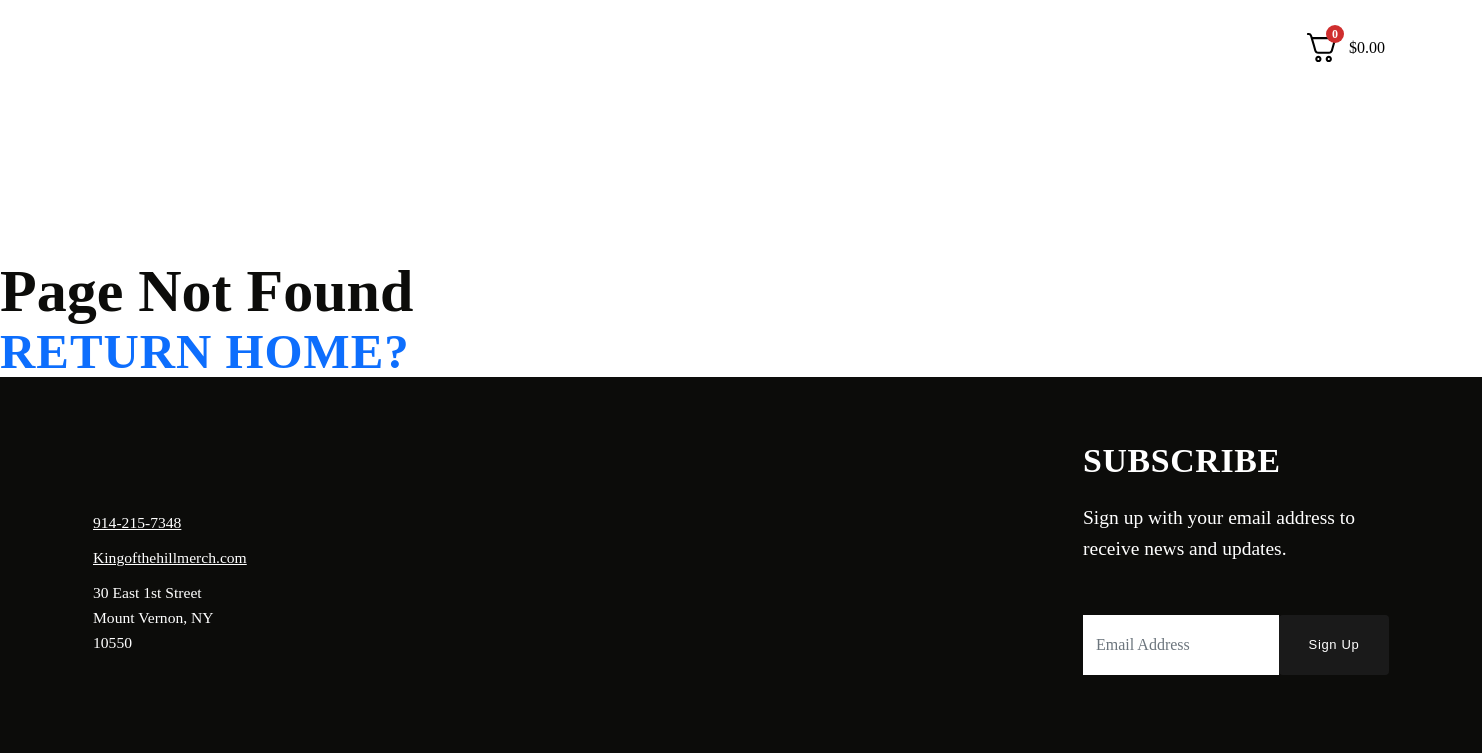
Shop (244, 48)
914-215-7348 (137, 522)
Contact (316, 48)
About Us (167, 48)
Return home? (205, 352)
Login (1255, 47)
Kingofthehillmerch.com (170, 557)
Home (86, 48)
